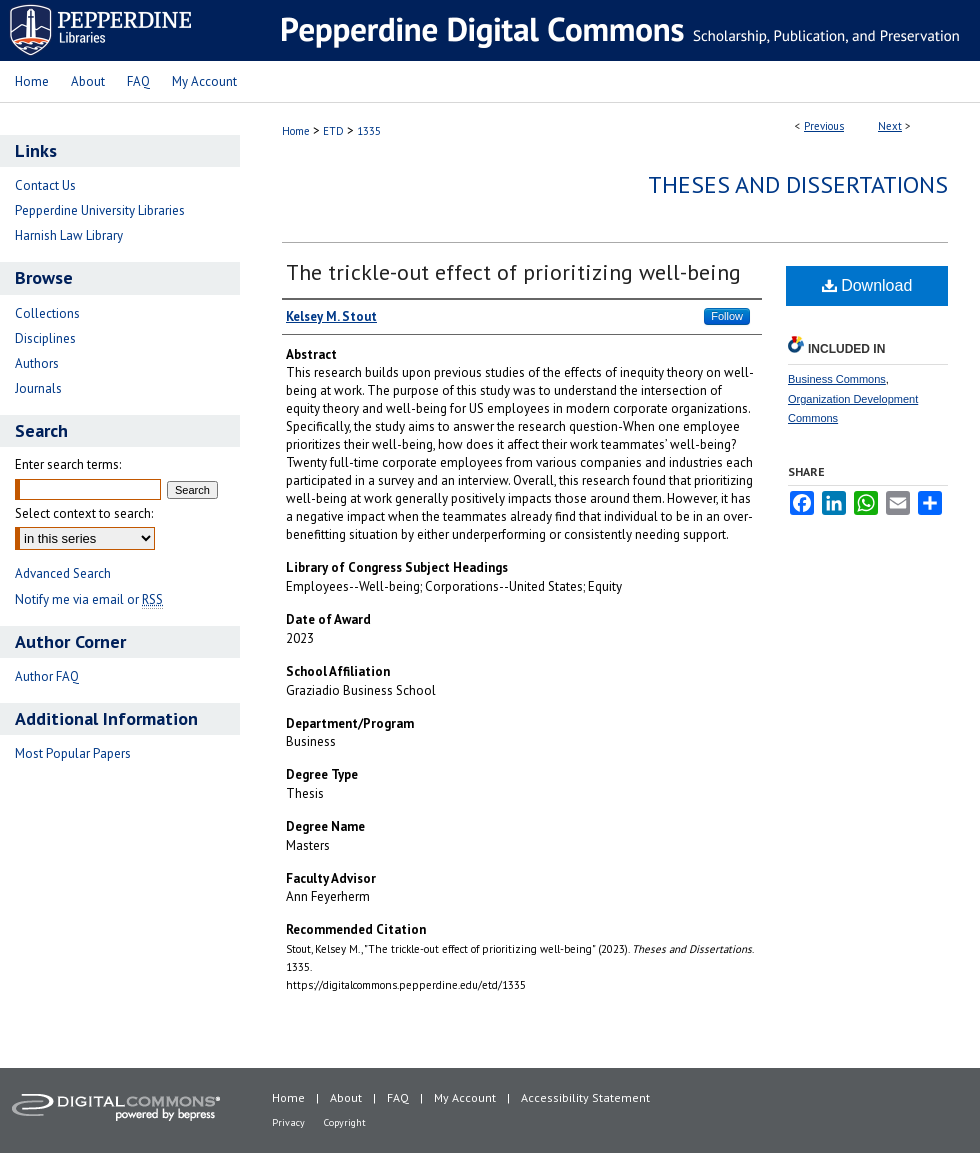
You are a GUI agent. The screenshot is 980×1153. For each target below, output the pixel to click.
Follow (727, 316)
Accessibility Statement (585, 1097)
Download (867, 285)
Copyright (345, 1122)
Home (296, 131)
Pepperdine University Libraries (100, 210)
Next (890, 126)
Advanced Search (63, 573)
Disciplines (45, 338)
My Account (465, 1097)
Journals (38, 388)
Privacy (288, 1122)
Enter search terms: (68, 464)
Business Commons (837, 379)
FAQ (398, 1097)
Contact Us (45, 185)
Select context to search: (84, 513)
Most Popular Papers (73, 753)
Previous (824, 126)
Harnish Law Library (69, 235)
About (346, 1097)
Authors (37, 363)
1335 (369, 131)
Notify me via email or (89, 599)
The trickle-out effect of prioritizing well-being (513, 272)
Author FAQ (47, 676)
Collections (47, 313)
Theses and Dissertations (798, 184)
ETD (333, 131)
